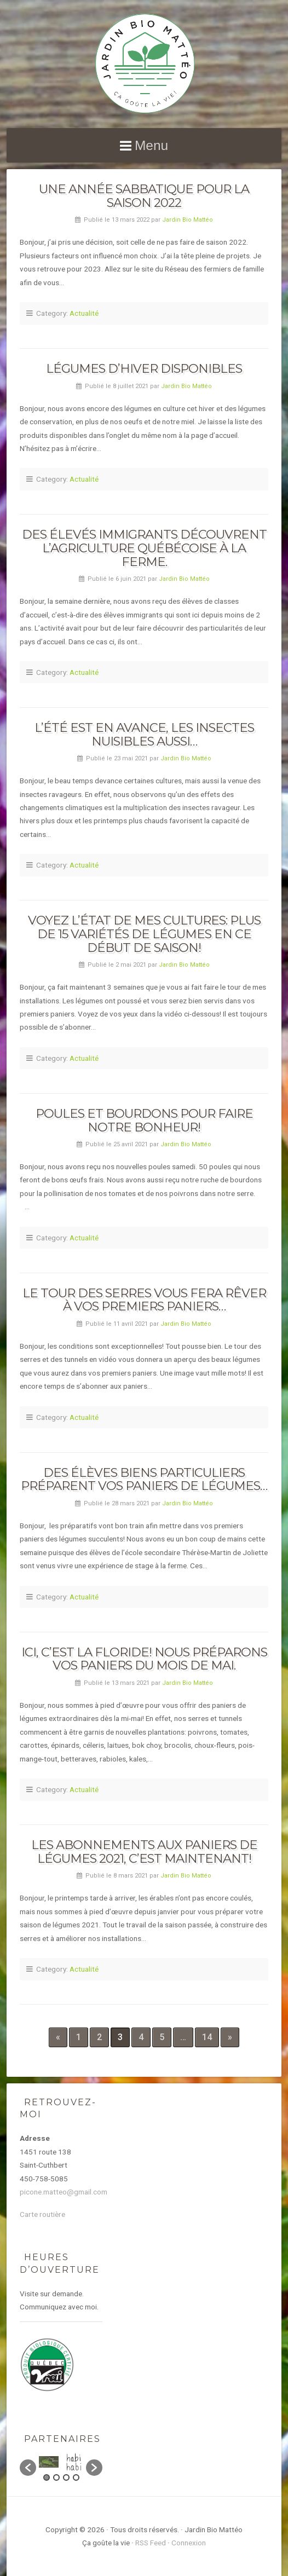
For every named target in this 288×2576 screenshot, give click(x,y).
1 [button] (46, 2477)
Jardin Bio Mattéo (187, 219)
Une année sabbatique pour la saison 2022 (144, 195)
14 (207, 2037)
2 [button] (56, 2477)
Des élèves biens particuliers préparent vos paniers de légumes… (144, 1479)
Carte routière (42, 2214)
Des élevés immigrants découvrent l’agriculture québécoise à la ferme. (144, 548)
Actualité (84, 313)
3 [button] (66, 2477)
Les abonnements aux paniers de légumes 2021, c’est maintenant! (144, 1851)
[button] (28, 2467)
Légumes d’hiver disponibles (144, 368)
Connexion (188, 2542)
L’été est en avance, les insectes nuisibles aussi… (144, 734)
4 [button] (76, 2477)
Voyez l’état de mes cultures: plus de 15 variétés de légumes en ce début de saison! (144, 933)
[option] (49, 2462)
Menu (151, 145)
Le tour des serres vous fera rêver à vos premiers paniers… (144, 1299)
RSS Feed (150, 2542)
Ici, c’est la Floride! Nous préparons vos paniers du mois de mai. (144, 1658)
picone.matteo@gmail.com (63, 2191)
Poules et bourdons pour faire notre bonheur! (144, 1120)
